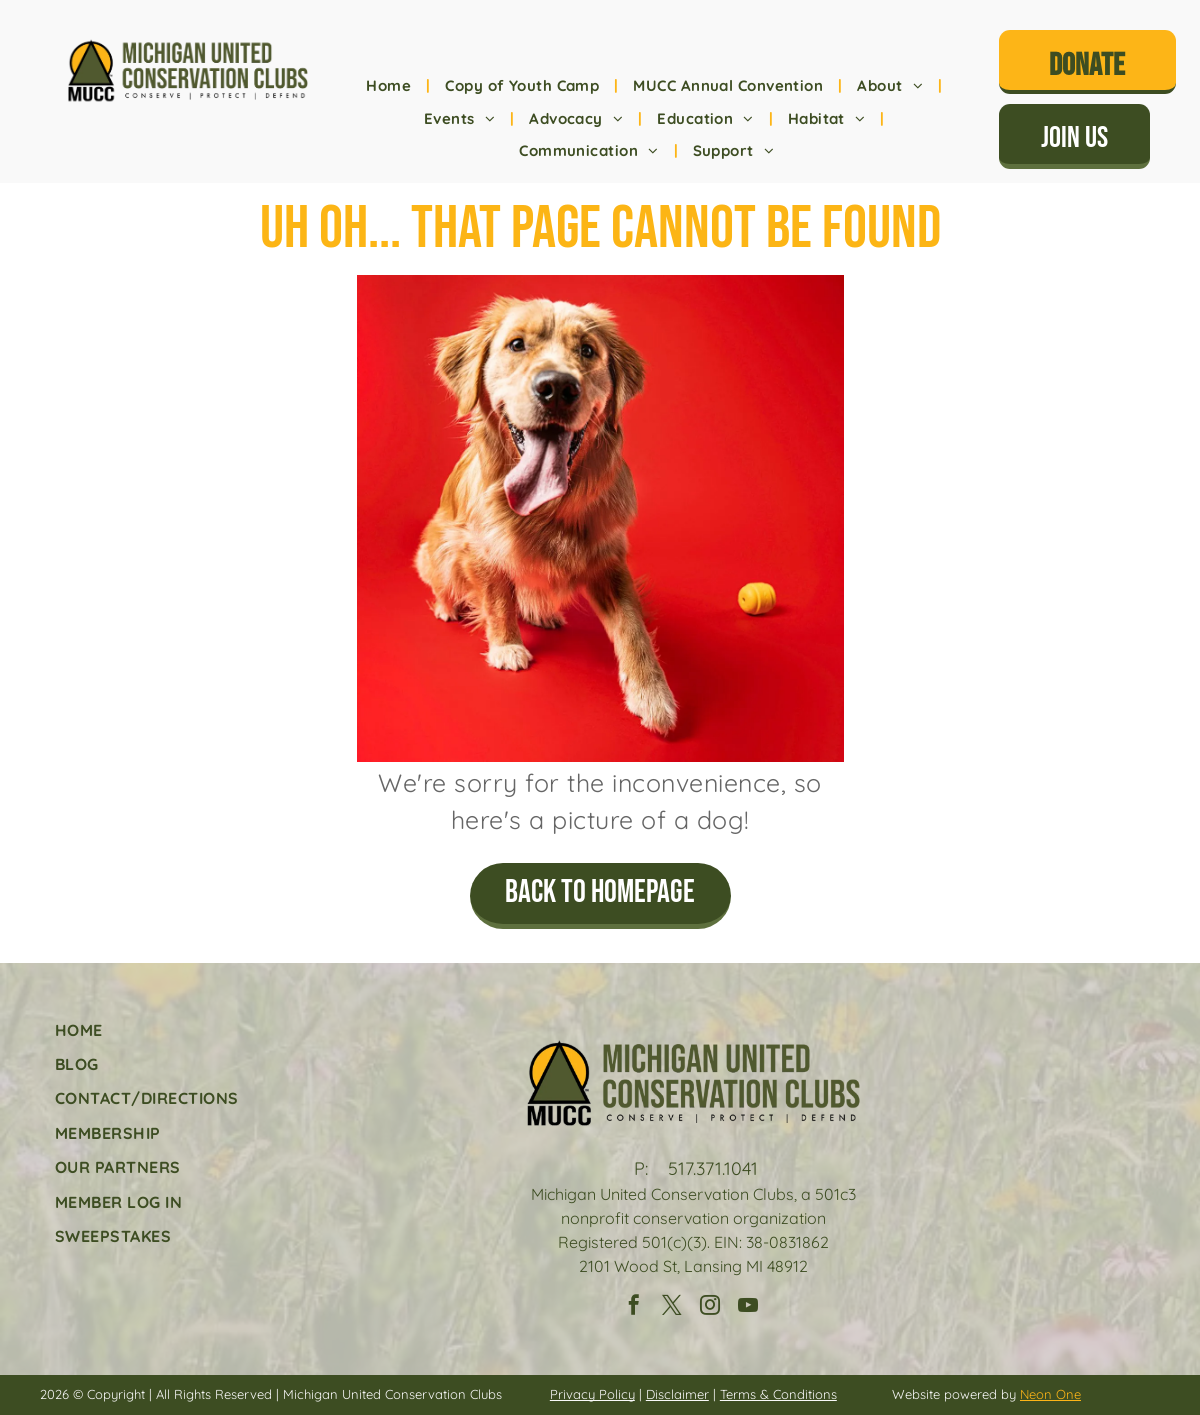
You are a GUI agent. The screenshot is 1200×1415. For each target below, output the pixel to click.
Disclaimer (677, 1394)
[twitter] (672, 1307)
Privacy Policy (592, 1394)
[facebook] (634, 1307)
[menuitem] (390, 86)
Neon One (1050, 1394)
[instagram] (710, 1307)
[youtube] (748, 1307)
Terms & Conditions (778, 1394)
